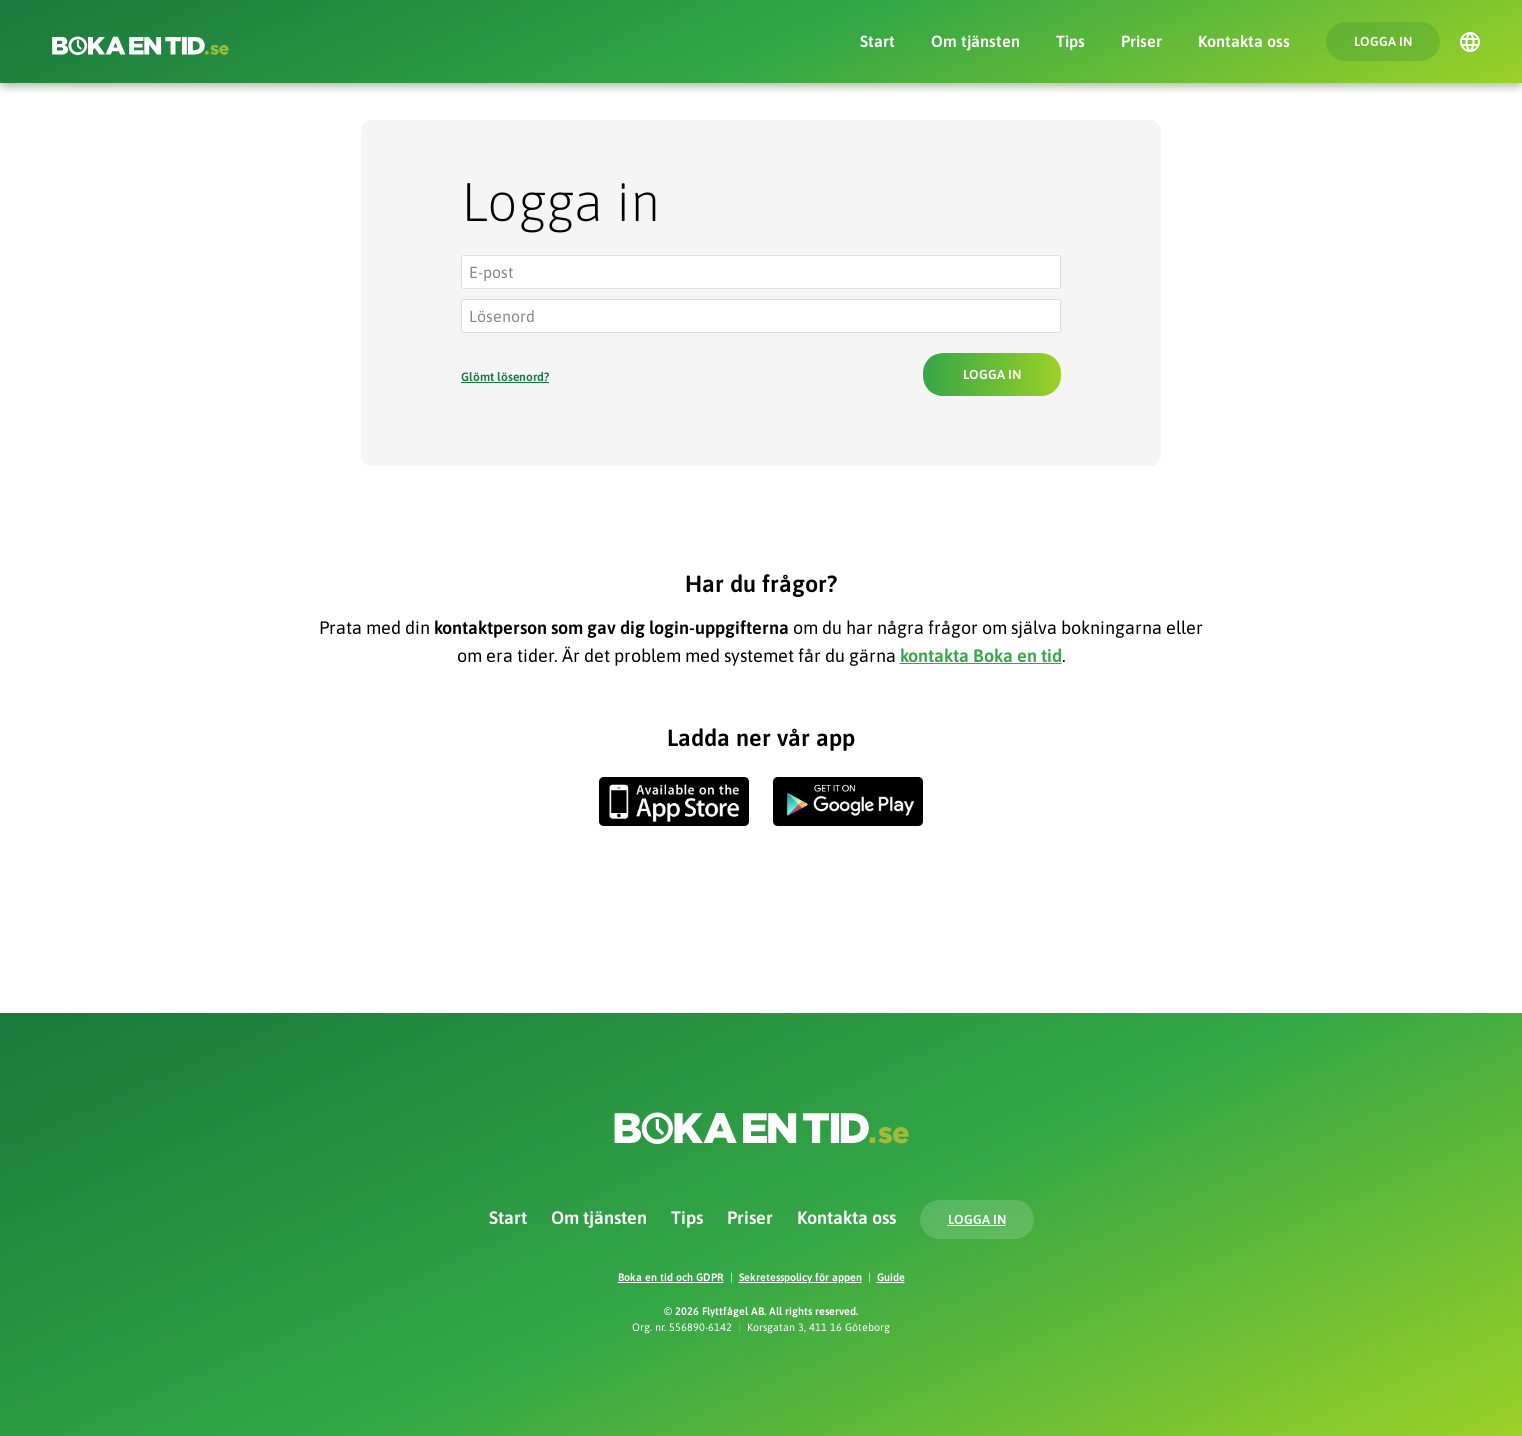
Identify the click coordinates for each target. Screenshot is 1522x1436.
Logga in (1383, 41)
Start (877, 41)
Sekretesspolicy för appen (800, 1277)
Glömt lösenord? (505, 377)
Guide (891, 1277)
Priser (1141, 41)
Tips (1070, 41)
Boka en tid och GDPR (671, 1277)
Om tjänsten (975, 41)
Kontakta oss (1244, 41)
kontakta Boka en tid (981, 655)
